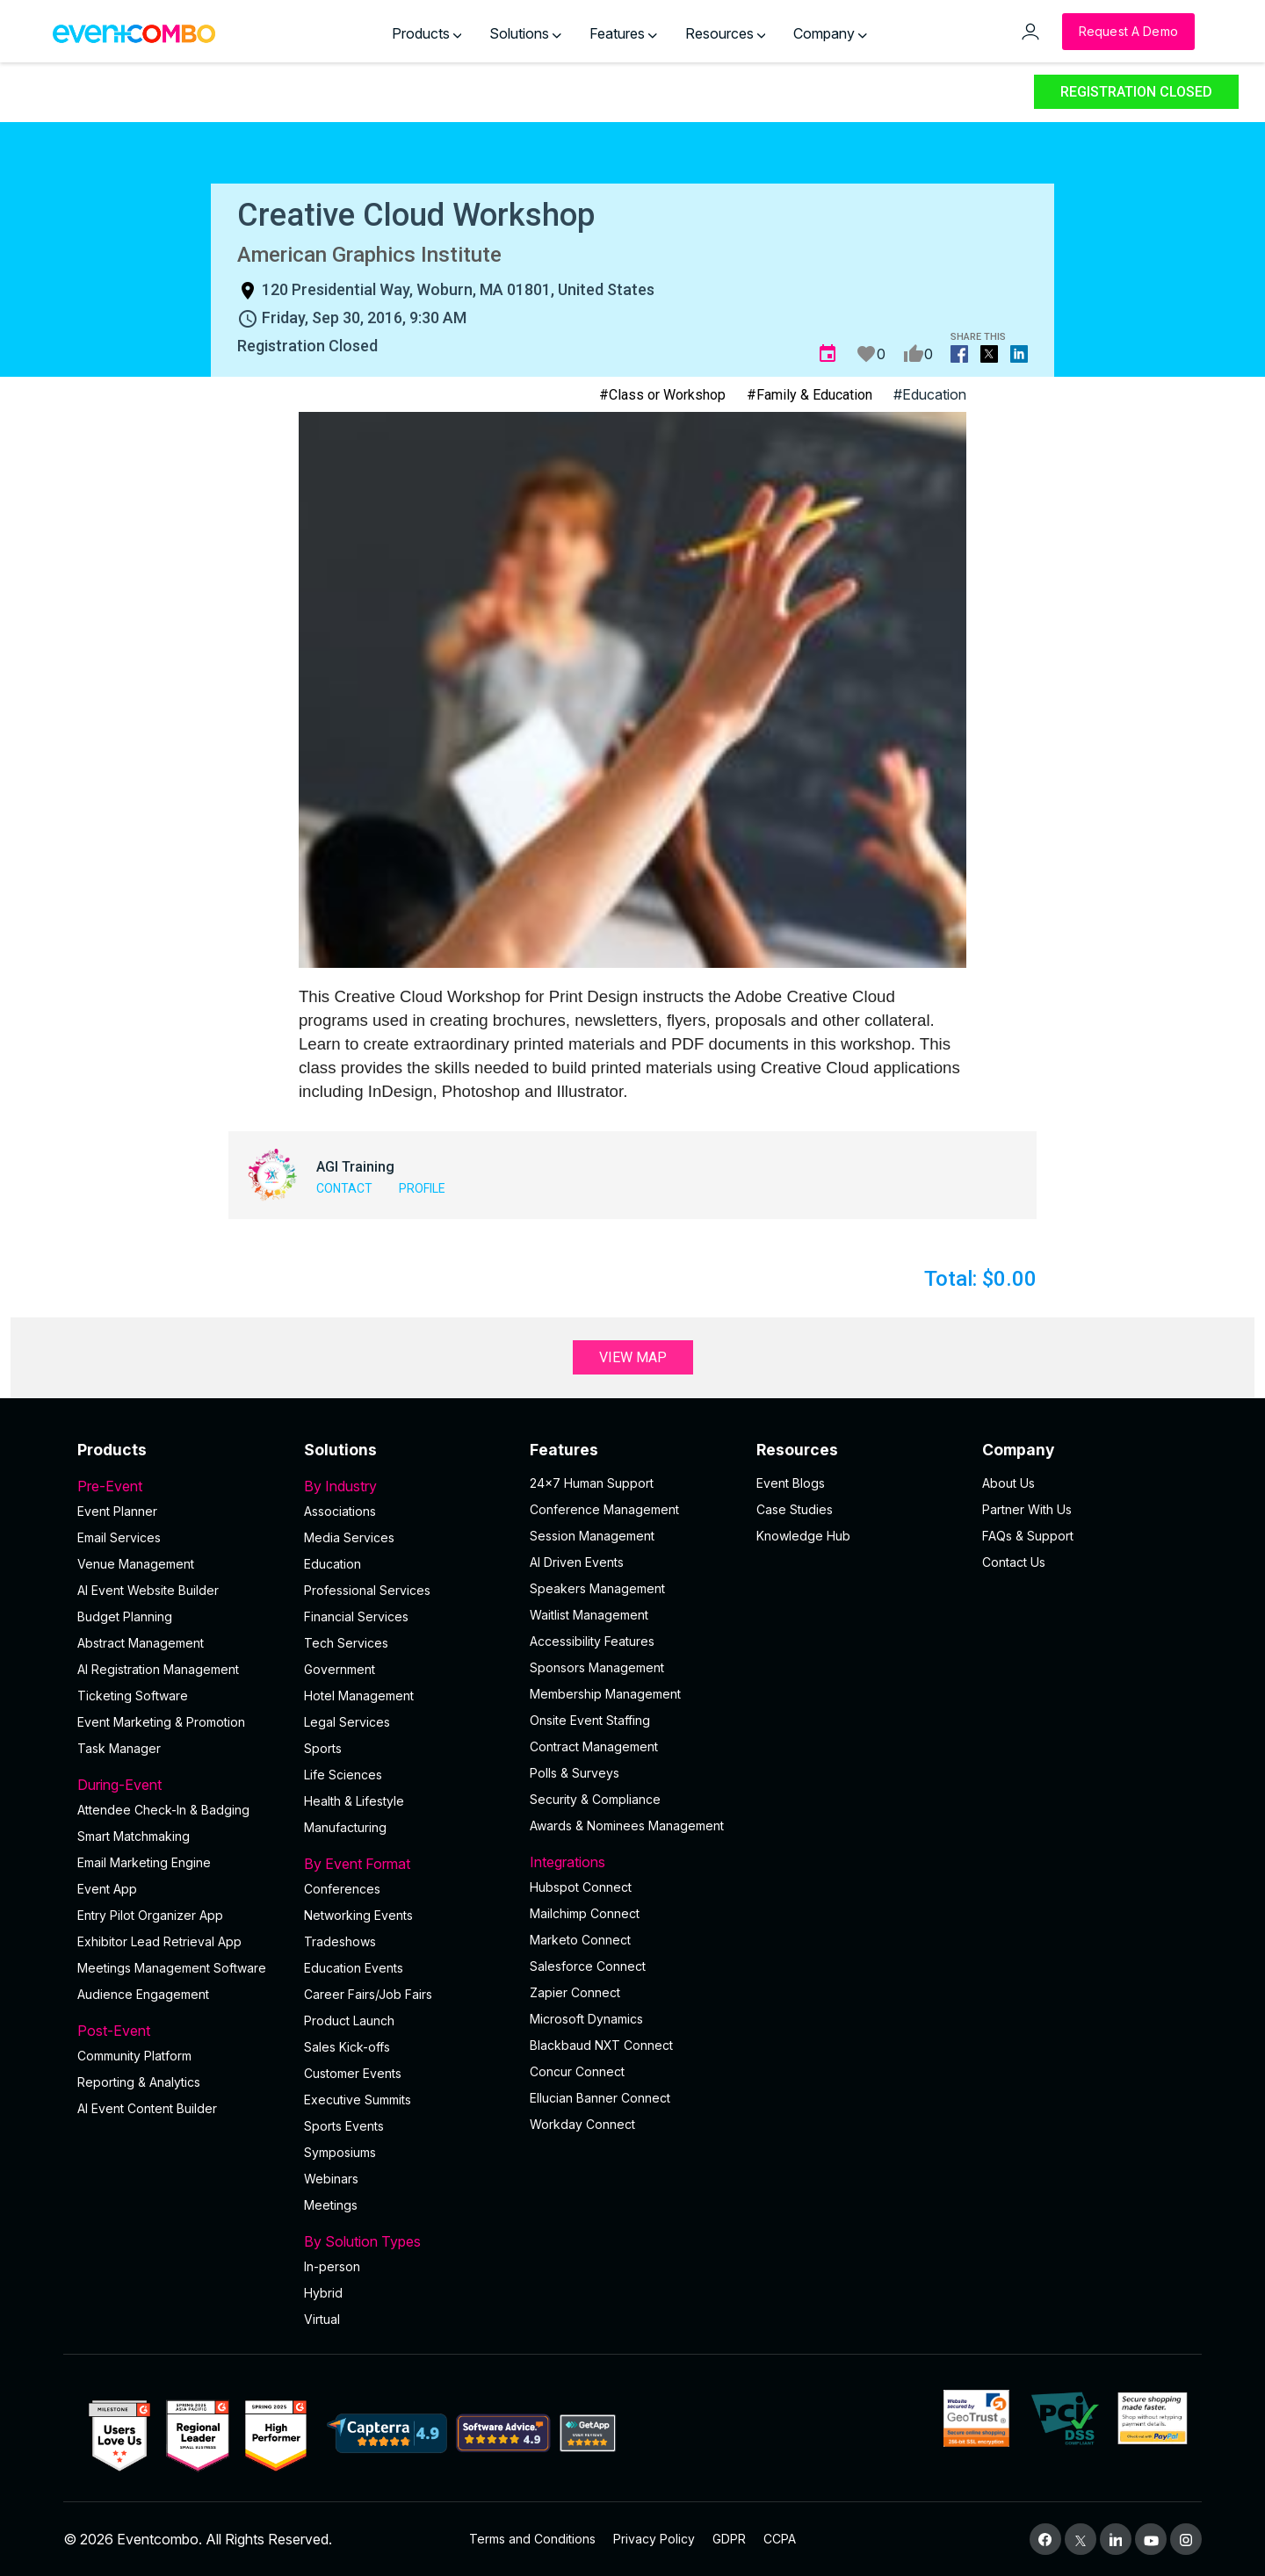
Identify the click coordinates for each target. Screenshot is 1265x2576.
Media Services (349, 1537)
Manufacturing (345, 1827)
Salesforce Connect (588, 1966)
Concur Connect (577, 2071)
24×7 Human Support (592, 1483)
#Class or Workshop (662, 394)
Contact (344, 1188)
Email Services (119, 1537)
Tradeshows (340, 1941)
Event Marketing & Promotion (161, 1721)
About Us (1008, 1483)
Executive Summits (357, 2099)
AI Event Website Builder (148, 1590)
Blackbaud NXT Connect (601, 2045)
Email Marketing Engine (144, 1862)
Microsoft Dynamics (586, 2018)
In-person (332, 2266)
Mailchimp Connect (585, 1913)
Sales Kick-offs (347, 2046)
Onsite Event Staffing (590, 1720)
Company (830, 33)
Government (339, 1669)
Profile (422, 1188)
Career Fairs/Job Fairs (368, 1994)
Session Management (592, 1535)
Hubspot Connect (581, 1887)
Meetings (331, 2204)
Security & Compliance (595, 1799)
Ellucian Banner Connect (600, 2097)
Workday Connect (582, 2124)
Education (332, 1563)
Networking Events (358, 1915)
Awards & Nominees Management (627, 1825)
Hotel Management (359, 1695)
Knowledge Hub (803, 1535)
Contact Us (1013, 1562)
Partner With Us (1027, 1509)
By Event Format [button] (407, 1863)
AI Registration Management (158, 1669)
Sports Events (344, 2125)
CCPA (779, 2538)
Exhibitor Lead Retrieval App (159, 1941)
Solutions (525, 33)
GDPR (729, 2538)
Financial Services (356, 1616)
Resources (725, 33)
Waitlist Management (589, 1614)
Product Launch (349, 2020)
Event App (107, 1888)
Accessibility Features (592, 1641)
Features (623, 33)
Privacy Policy (654, 2538)
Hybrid (323, 2292)
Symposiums (340, 2152)
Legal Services (347, 1721)
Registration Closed (1136, 91)
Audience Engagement (143, 1994)
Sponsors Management (597, 1667)
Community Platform (134, 2055)
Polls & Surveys (574, 1772)
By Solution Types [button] (407, 2241)
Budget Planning (124, 1616)
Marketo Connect (580, 1939)
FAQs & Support (1027, 1535)
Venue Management (135, 1563)
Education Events (353, 1967)
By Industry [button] (407, 1486)
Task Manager (119, 1748)
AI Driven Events (577, 1562)
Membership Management (605, 1693)
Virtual (322, 2319)
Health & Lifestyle (354, 1800)
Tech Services (346, 1642)
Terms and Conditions (532, 2538)
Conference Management (604, 1509)
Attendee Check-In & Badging (163, 1809)
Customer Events (352, 2073)
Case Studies (794, 1509)
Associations (340, 1511)
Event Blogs (790, 1483)
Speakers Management (597, 1588)
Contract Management (594, 1746)
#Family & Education (809, 394)
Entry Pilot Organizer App (150, 1915)
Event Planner (117, 1511)
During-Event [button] (180, 1784)
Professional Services (367, 1590)
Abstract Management (140, 1642)
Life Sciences (343, 1774)
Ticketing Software (132, 1695)
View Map (633, 1357)
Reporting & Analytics (138, 2082)
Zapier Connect (575, 1992)
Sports (323, 1748)
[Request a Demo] (1128, 31)
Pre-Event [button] (180, 1486)
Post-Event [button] (180, 2030)
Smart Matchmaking (133, 1836)
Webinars (331, 2178)
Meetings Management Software (171, 1967)
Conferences (342, 1888)
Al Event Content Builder (147, 2108)
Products (427, 33)
